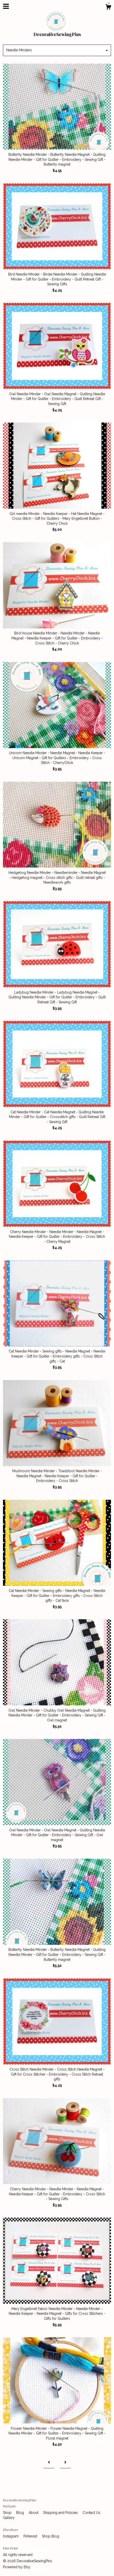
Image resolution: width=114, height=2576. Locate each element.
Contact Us (91, 2513)
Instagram (11, 2536)
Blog (20, 2513)
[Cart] (108, 7)
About (34, 2513)
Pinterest (30, 2536)
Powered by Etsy (16, 2567)
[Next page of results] (65, 2462)
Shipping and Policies (61, 2513)
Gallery (9, 2518)
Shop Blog (50, 2536)
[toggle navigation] (6, 6)
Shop (7, 2513)
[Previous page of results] (49, 2462)
